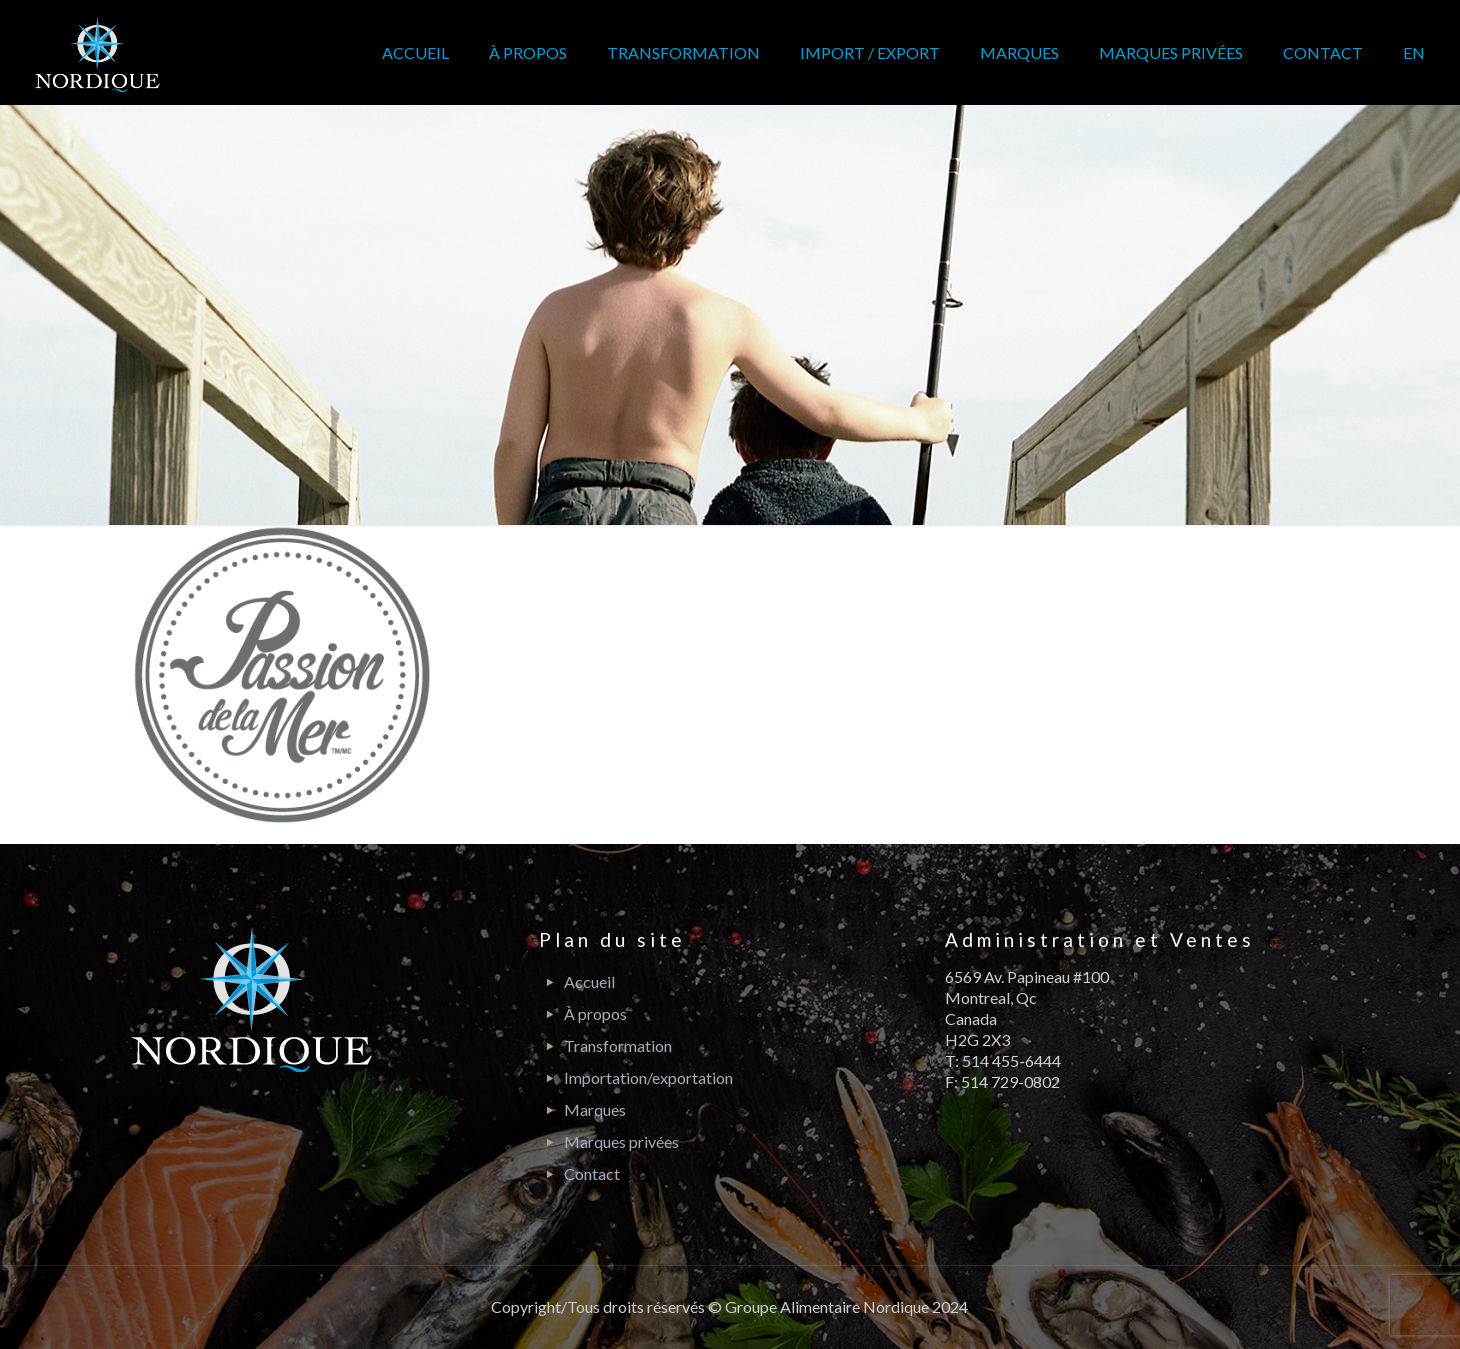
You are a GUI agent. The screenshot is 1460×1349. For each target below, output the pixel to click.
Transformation (618, 1045)
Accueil (589, 981)
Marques (595, 1109)
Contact (592, 1173)
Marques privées (621, 1141)
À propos (595, 1013)
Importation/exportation (648, 1077)
